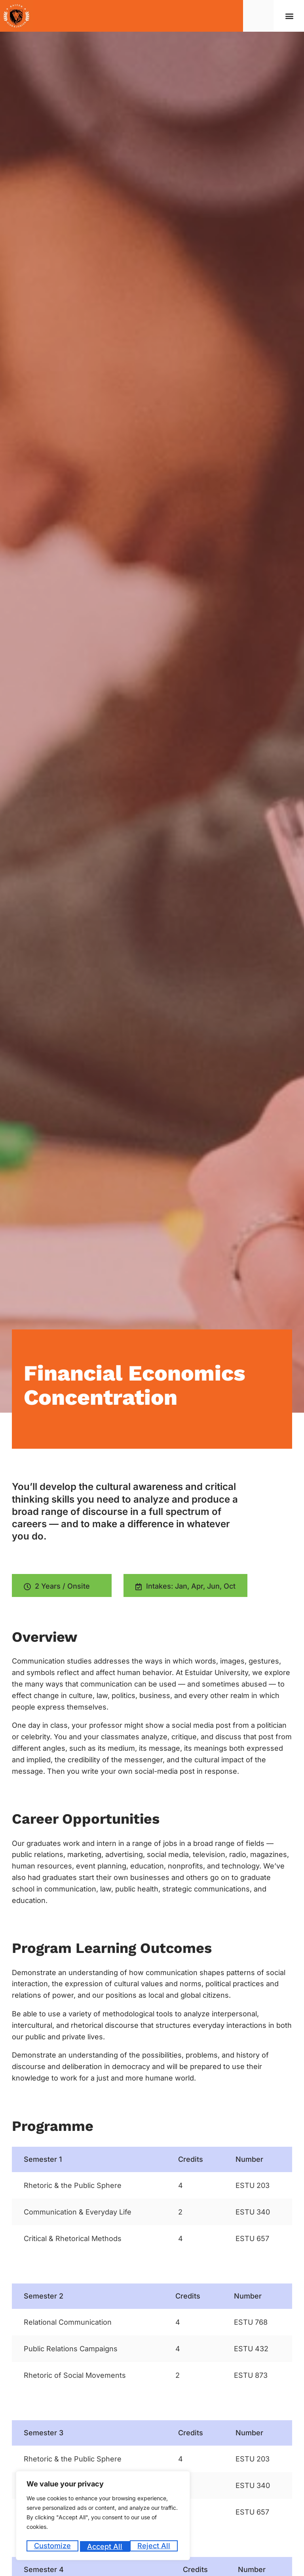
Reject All (103, 2546)
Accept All (155, 2546)
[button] (289, 16)
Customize (52, 2546)
